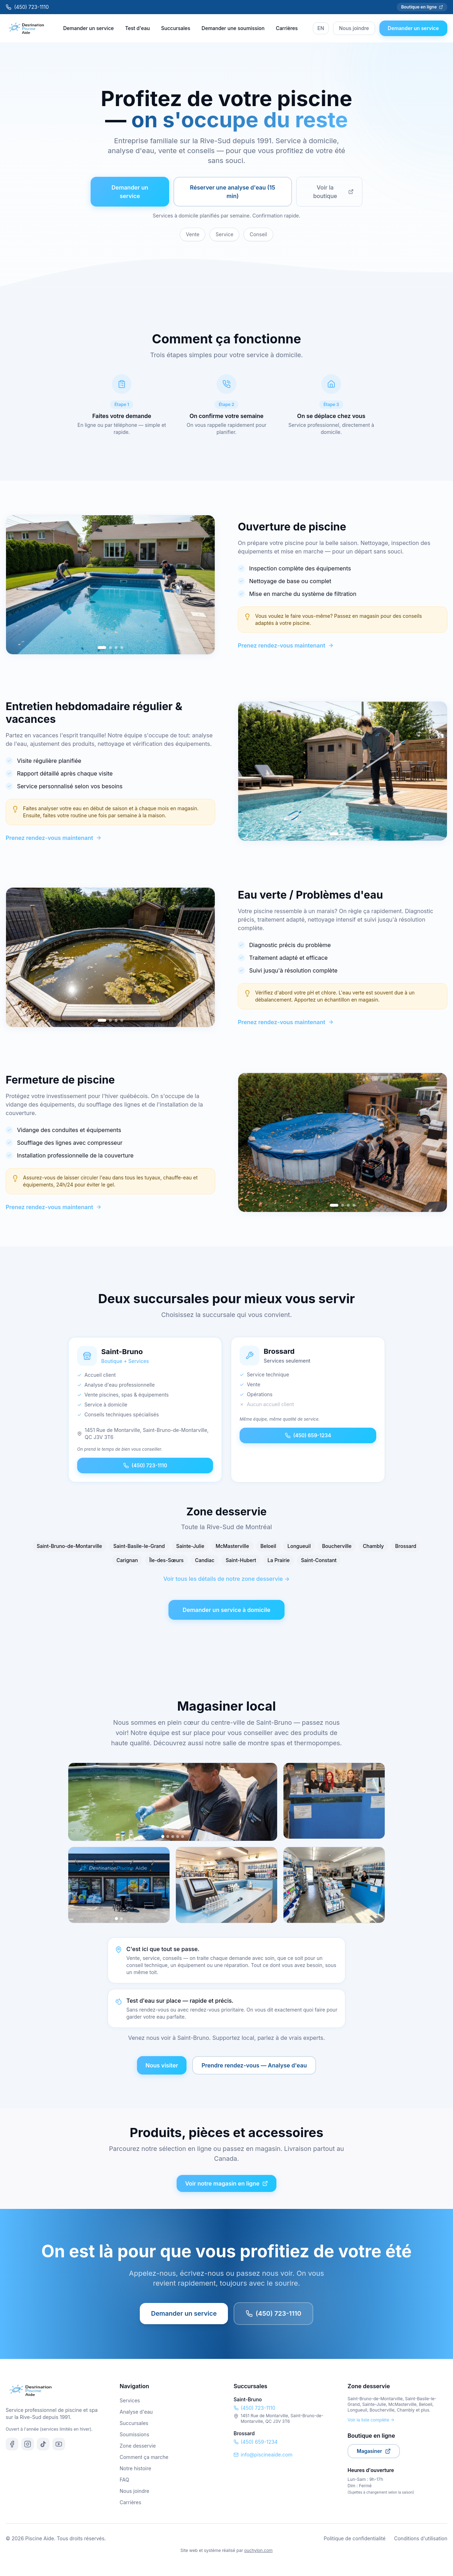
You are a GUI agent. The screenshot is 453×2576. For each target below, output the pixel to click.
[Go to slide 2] (110, 647)
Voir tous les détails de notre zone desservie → (226, 1578)
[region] (110, 585)
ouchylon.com (258, 2550)
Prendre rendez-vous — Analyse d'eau (254, 2065)
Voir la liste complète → (371, 2420)
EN (320, 28)
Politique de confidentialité (354, 2538)
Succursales (175, 28)
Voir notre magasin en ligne (226, 2183)
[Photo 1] (163, 1836)
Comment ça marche (144, 2457)
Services (130, 2400)
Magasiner (374, 2451)
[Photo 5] (182, 1836)
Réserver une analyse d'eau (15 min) (232, 191)
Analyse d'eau (136, 2412)
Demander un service (88, 28)
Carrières (287, 28)
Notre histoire (135, 2468)
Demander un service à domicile (226, 1609)
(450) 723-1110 (27, 7)
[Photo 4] (177, 1836)
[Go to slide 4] (121, 647)
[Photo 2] (167, 1836)
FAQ (124, 2480)
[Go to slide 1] (102, 647)
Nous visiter (161, 2065)
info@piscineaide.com (263, 2455)
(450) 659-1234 (308, 1435)
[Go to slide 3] (116, 647)
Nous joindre (354, 28)
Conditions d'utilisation (420, 2538)
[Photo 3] (172, 1836)
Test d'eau (137, 28)
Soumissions (134, 2434)
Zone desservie (138, 2446)
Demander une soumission (233, 28)
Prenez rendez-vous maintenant (286, 645)
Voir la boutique (333, 191)
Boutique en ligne (422, 7)
